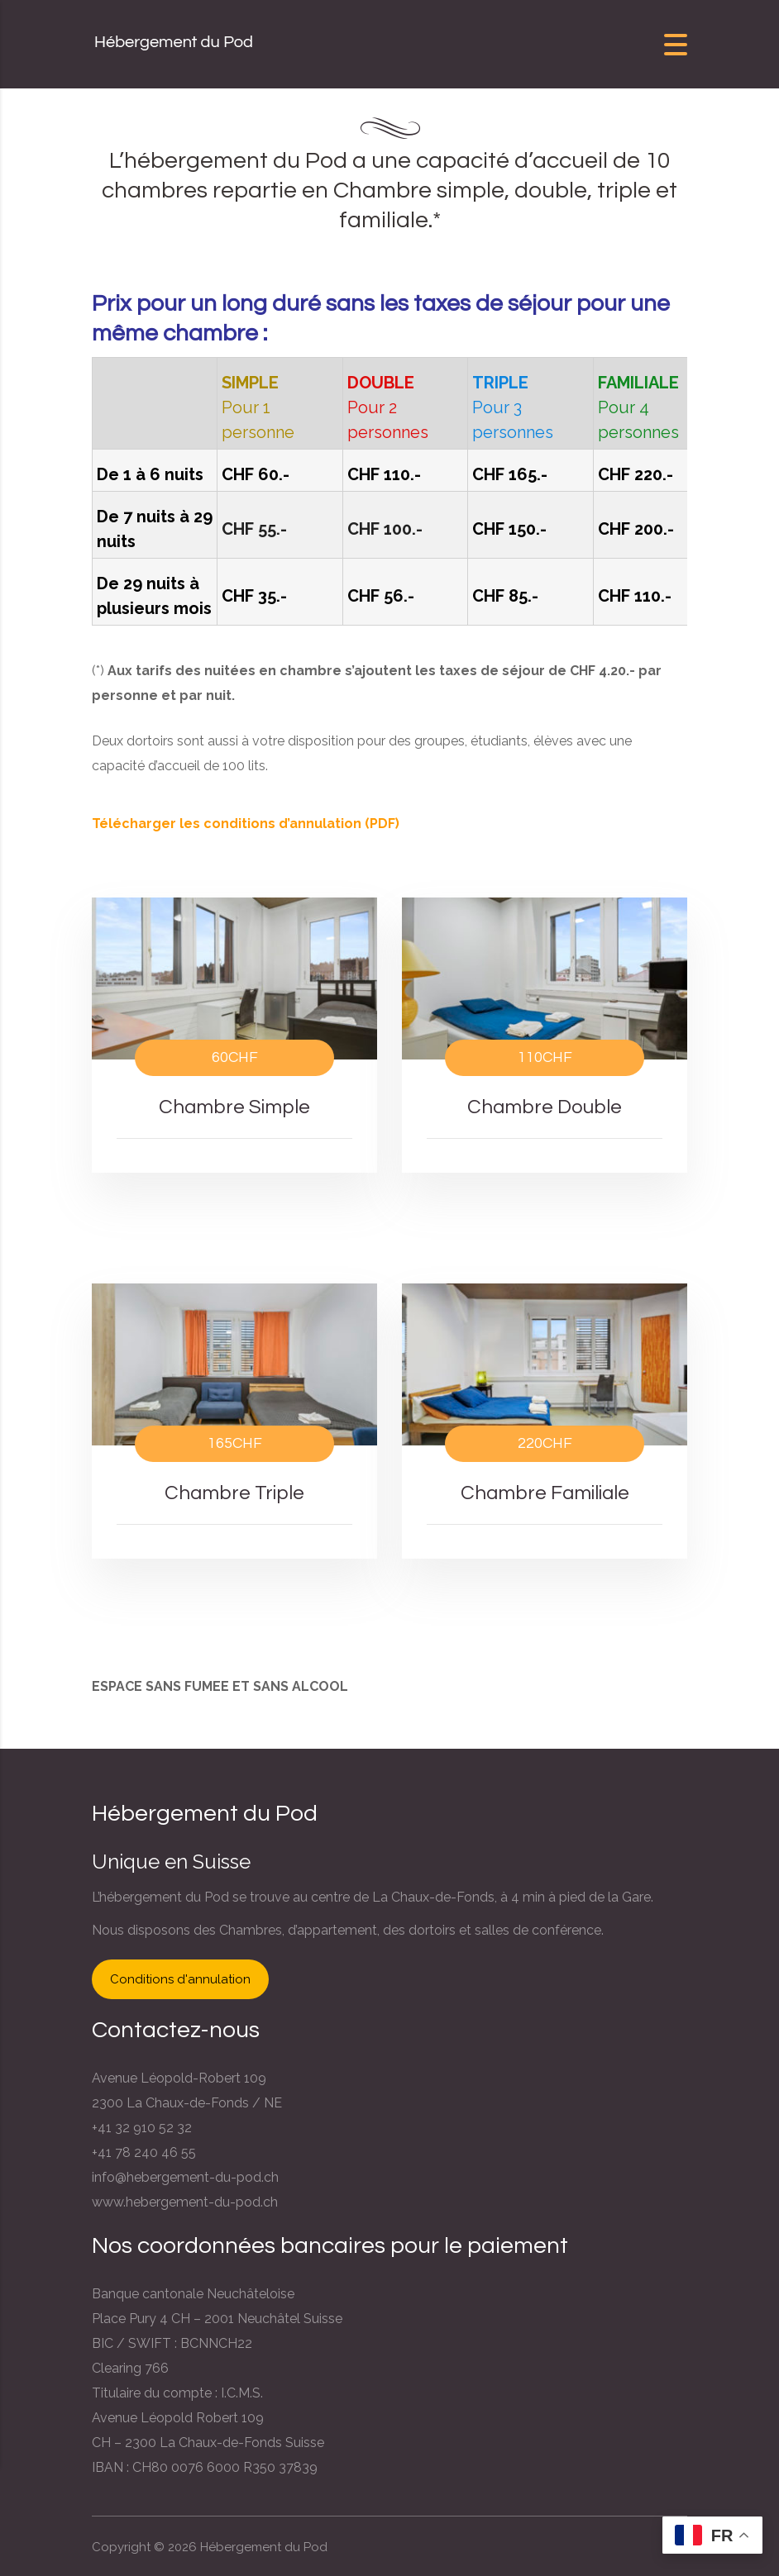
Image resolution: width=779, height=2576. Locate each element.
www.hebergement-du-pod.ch (185, 2202)
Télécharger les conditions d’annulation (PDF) (245, 823)
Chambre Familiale (544, 1493)
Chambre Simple (235, 1107)
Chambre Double (545, 1107)
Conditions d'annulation (180, 1979)
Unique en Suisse (171, 1862)
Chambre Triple (235, 1493)
